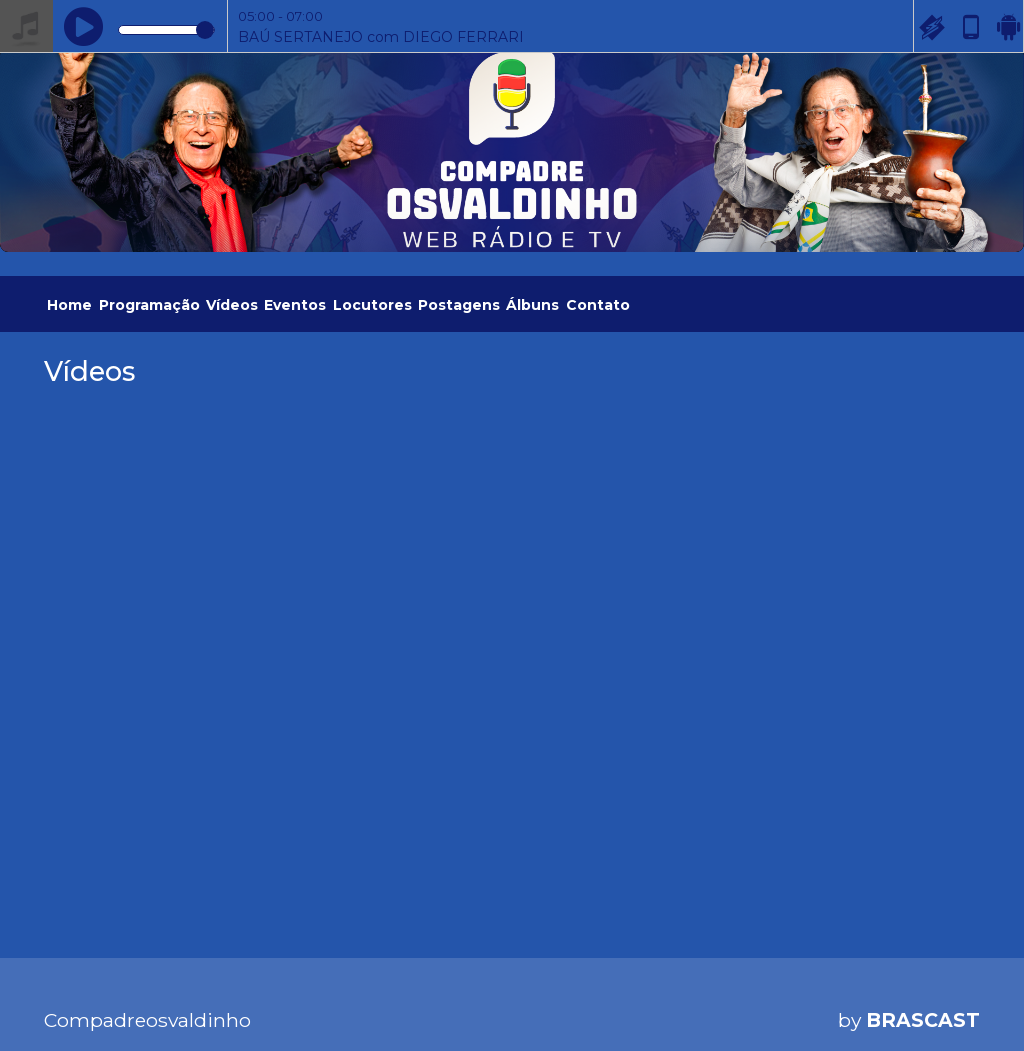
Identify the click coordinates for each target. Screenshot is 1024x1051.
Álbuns (532, 305)
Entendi (946, 970)
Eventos (295, 305)
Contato (598, 305)
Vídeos (232, 305)
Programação (149, 305)
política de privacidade (244, 1000)
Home (69, 305)
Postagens (459, 305)
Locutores (372, 305)
